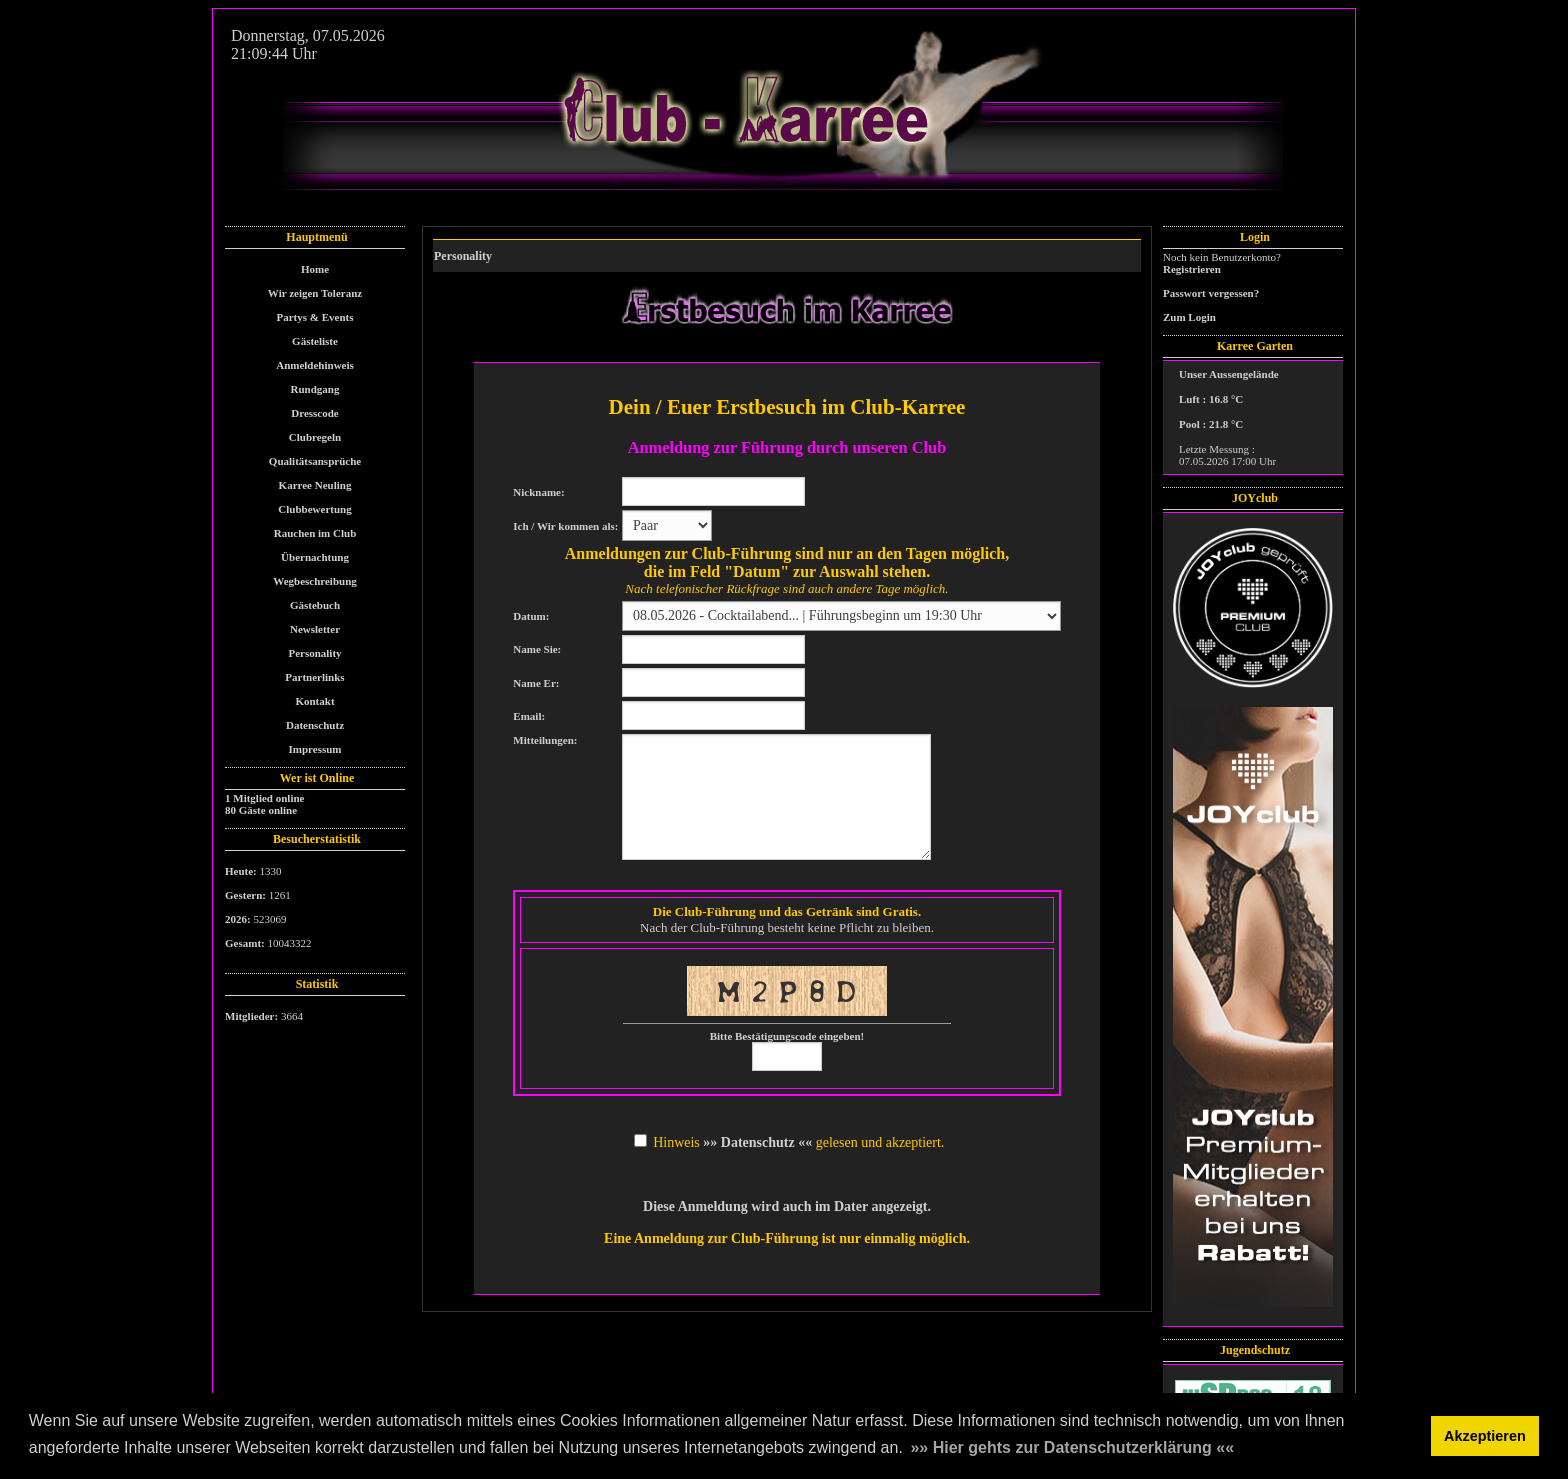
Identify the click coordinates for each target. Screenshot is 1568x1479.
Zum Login (1189, 317)
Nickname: (538, 492)
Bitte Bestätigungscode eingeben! (787, 1036)
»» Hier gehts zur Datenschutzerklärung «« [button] (1072, 1447)
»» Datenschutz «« (757, 1142)
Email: (529, 716)
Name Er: (536, 683)
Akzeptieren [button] (1485, 1436)
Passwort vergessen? (1211, 293)
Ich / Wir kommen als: (565, 526)
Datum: (531, 616)
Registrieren (1192, 269)
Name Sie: (537, 649)
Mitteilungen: (545, 740)
